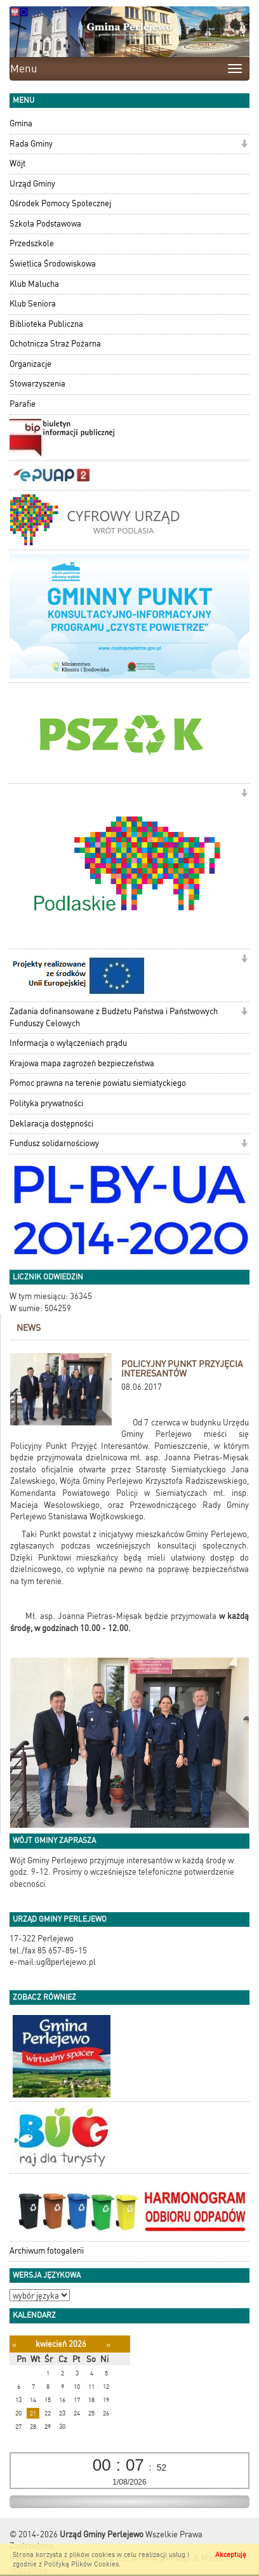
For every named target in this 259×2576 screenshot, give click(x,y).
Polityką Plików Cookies (81, 2564)
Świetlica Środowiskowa (53, 263)
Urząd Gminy (32, 183)
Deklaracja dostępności (51, 1123)
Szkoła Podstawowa (45, 223)
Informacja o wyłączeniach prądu (68, 1043)
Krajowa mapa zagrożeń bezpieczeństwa (82, 1063)
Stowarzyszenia (37, 383)
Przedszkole (32, 243)
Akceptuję (230, 2555)
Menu (23, 68)
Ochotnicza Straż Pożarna (55, 343)
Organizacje (30, 364)
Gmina (21, 123)
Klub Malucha (34, 284)
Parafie (23, 404)
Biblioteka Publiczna (46, 324)
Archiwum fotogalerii (47, 2251)
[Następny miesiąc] (108, 2344)
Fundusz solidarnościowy (54, 1143)
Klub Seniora (33, 303)
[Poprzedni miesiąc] (14, 2344)
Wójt (17, 163)
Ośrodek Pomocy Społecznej (60, 203)
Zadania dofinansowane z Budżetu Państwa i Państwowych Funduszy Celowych (114, 1017)
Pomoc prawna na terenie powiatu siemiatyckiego (98, 1083)
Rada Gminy (31, 144)
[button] (244, 145)
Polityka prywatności (46, 1103)
